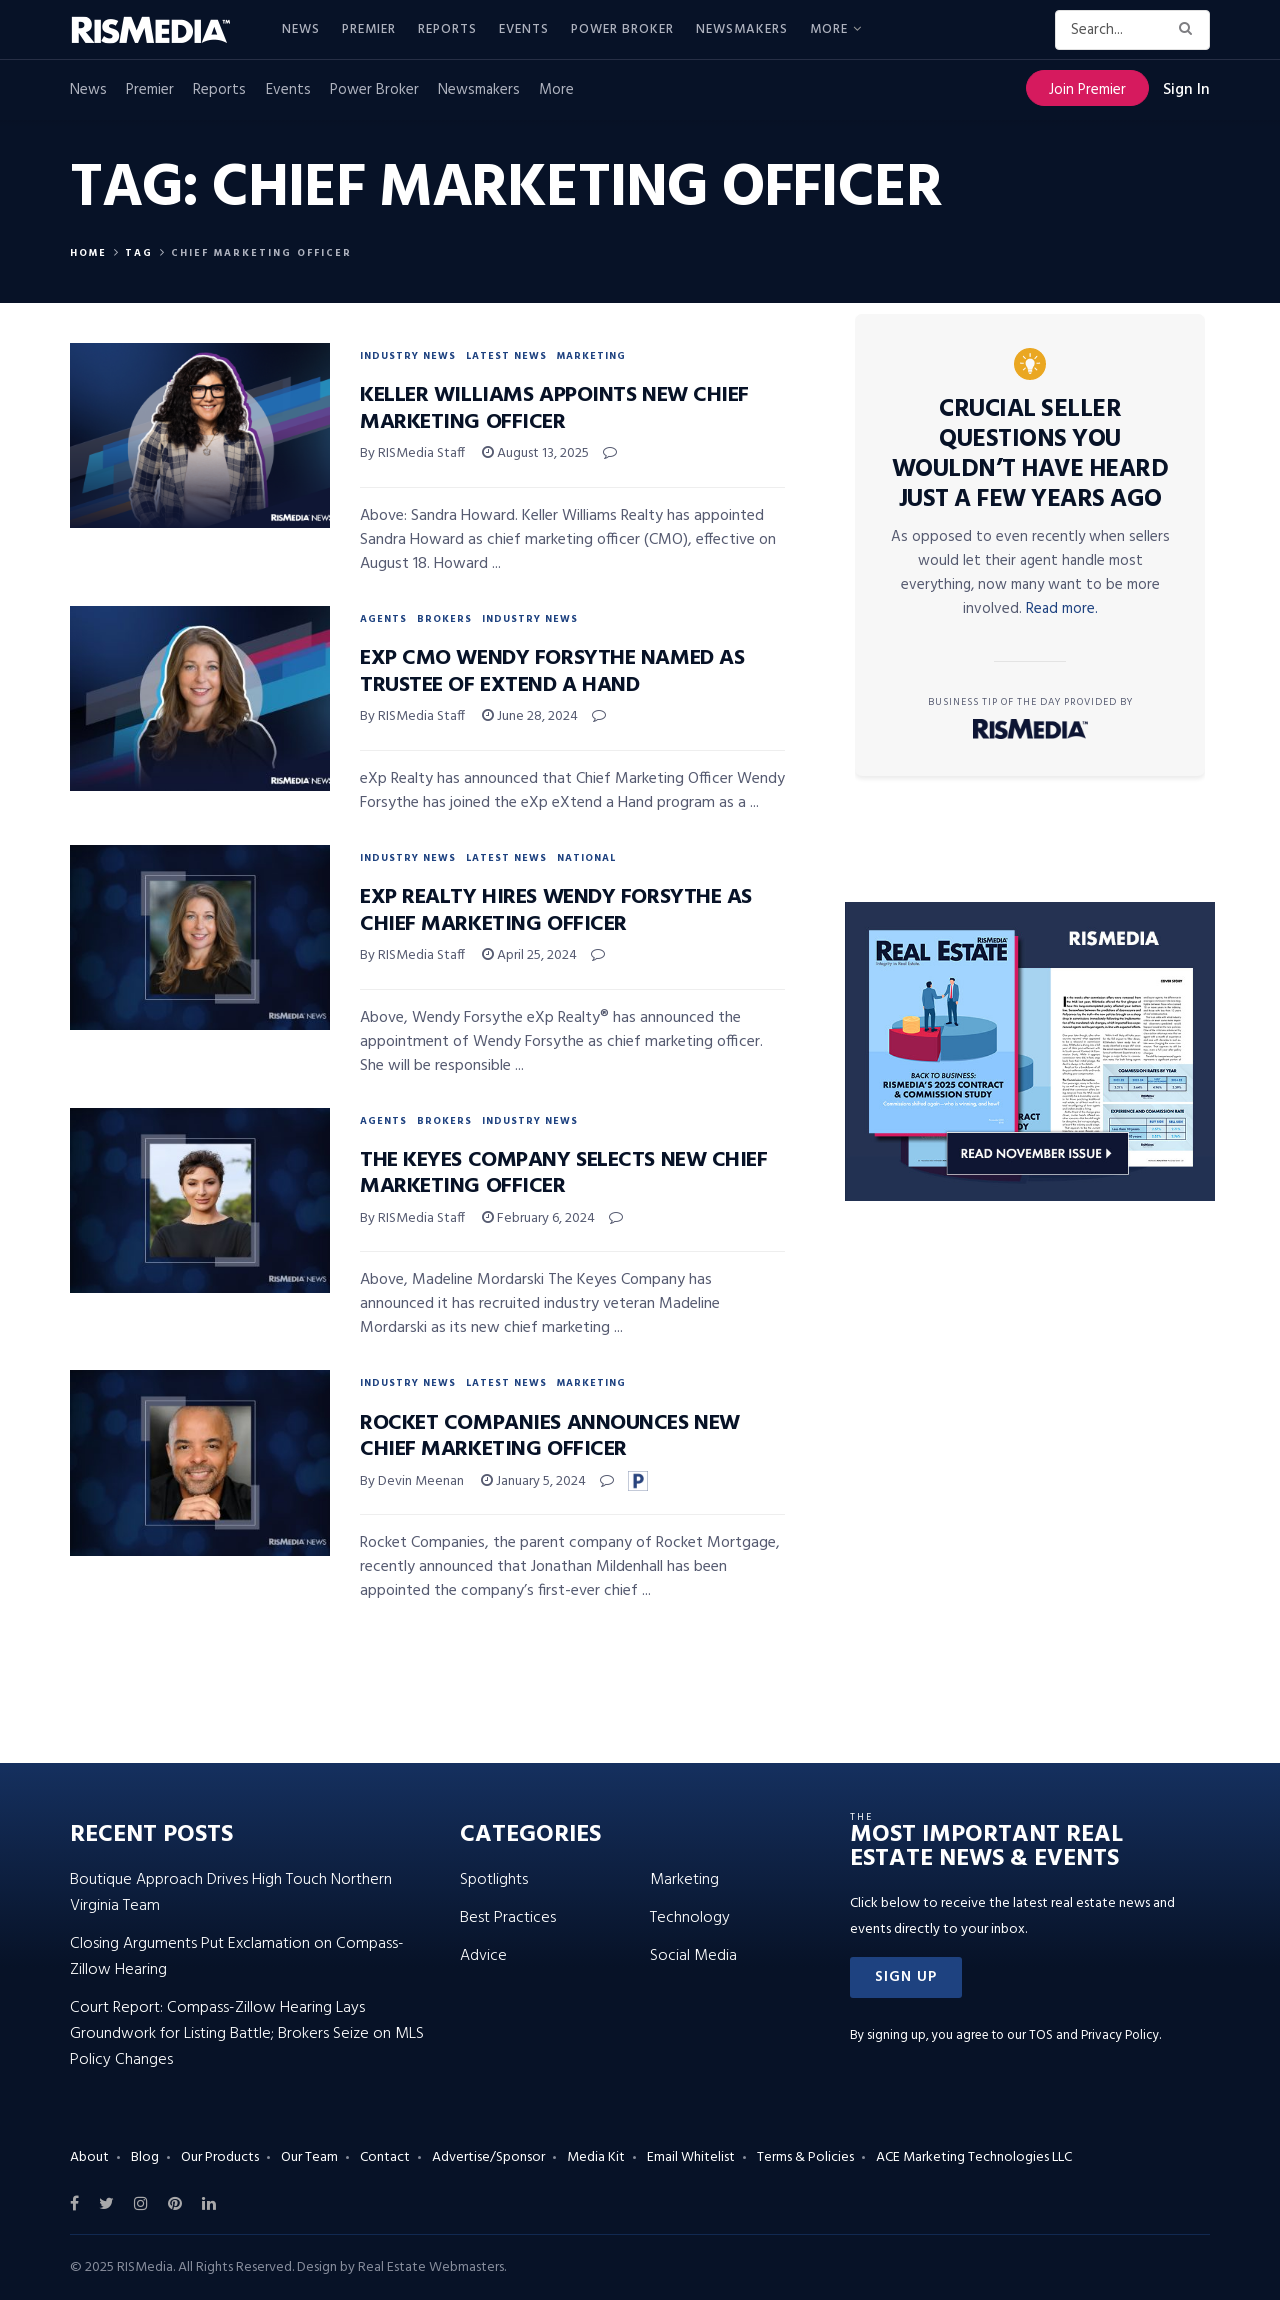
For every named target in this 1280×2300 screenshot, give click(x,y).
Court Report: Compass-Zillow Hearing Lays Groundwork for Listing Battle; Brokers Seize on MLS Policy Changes (247, 2034)
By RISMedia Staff (412, 453)
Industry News (408, 356)
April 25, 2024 (529, 955)
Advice (483, 1956)
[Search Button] (1189, 30)
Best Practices (508, 1918)
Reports (447, 29)
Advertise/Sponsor (488, 2157)
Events (524, 29)
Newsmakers (742, 29)
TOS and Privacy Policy (1094, 2035)
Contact (385, 2157)
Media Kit (596, 2157)
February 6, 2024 (538, 1218)
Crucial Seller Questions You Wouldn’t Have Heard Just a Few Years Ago (1030, 455)
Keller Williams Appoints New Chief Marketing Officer (554, 408)
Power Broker (622, 29)
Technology (690, 1918)
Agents (383, 619)
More (829, 29)
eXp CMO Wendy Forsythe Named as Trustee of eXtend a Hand (552, 671)
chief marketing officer (261, 253)
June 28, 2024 (530, 716)
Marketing (591, 356)
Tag (139, 253)
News (301, 29)
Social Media (693, 1956)
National (586, 858)
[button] (906, 1977)
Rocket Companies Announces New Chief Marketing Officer (550, 1436)
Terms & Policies (805, 2157)
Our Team (309, 2157)
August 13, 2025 (535, 453)
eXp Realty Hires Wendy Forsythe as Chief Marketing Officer (556, 910)
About (89, 2157)
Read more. (1062, 609)
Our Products (220, 2157)
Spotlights (494, 1880)
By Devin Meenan (412, 1481)
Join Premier (1087, 90)
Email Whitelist (691, 2157)
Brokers (444, 619)
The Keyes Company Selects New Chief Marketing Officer (564, 1173)
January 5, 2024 (533, 1481)
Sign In (1186, 90)
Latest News (506, 356)
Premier (369, 29)
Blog (145, 2157)
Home (88, 253)
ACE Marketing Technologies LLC (974, 2157)
